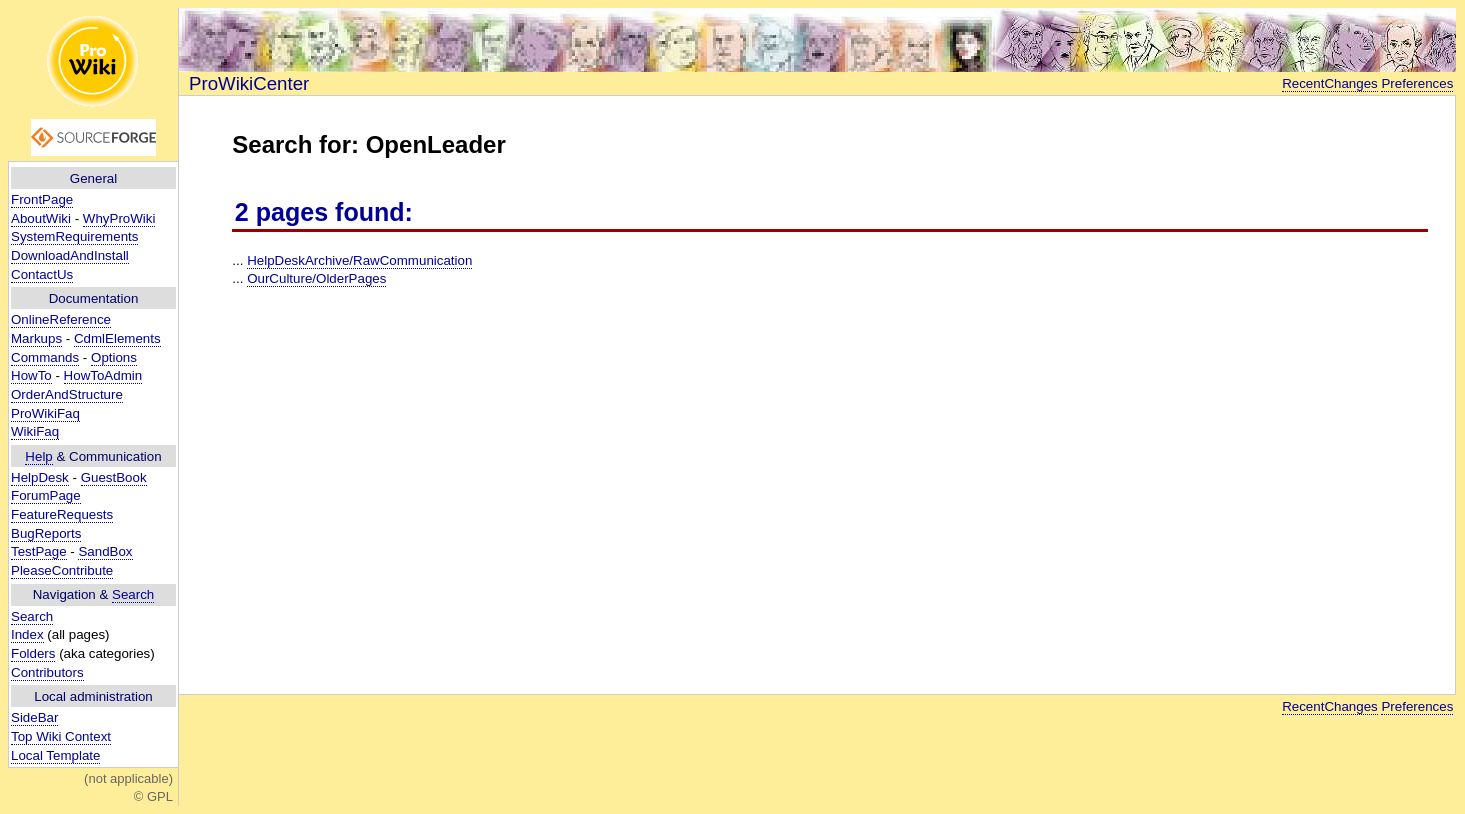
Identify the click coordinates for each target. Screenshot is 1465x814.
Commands (45, 357)
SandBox (105, 551)
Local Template (55, 755)
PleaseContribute (62, 570)
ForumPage (46, 495)
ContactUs (42, 274)
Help (38, 456)
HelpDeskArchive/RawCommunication (359, 260)
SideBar (34, 717)
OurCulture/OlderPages (316, 278)
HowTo (31, 375)
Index (27, 634)
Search (133, 594)
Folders (33, 653)
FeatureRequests (62, 514)
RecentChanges (1330, 83)
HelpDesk (40, 477)
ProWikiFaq (45, 413)
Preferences (1417, 83)
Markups (36, 338)
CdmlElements (117, 338)
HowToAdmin (103, 375)
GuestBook (114, 477)
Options (114, 357)
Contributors (47, 672)
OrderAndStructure (67, 394)
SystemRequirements (74, 236)
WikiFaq (35, 431)
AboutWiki (41, 218)
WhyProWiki (119, 218)
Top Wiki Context (61, 736)
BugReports (46, 533)
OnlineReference (61, 319)
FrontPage (42, 199)
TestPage (39, 551)
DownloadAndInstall (70, 255)
